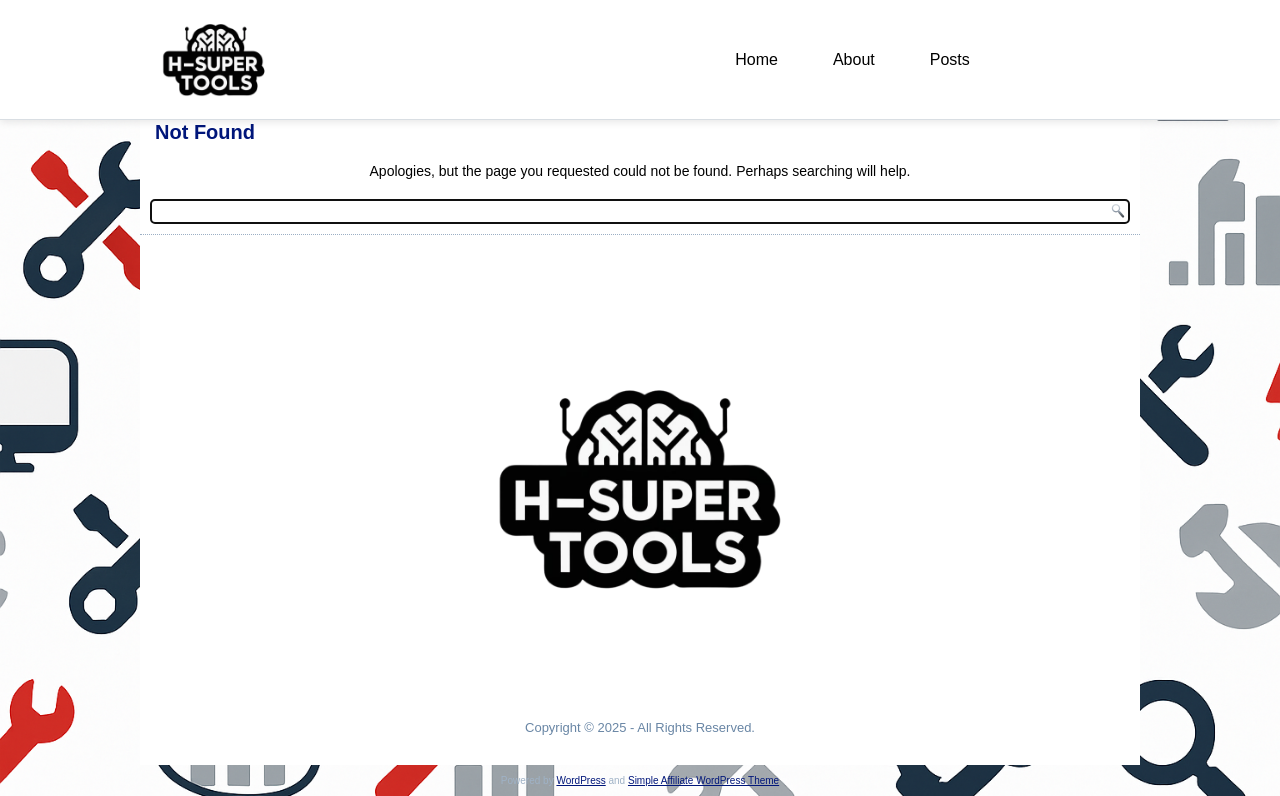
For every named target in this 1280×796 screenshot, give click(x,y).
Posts (950, 59)
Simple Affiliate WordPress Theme (703, 780)
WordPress (580, 780)
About (854, 59)
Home (756, 59)
